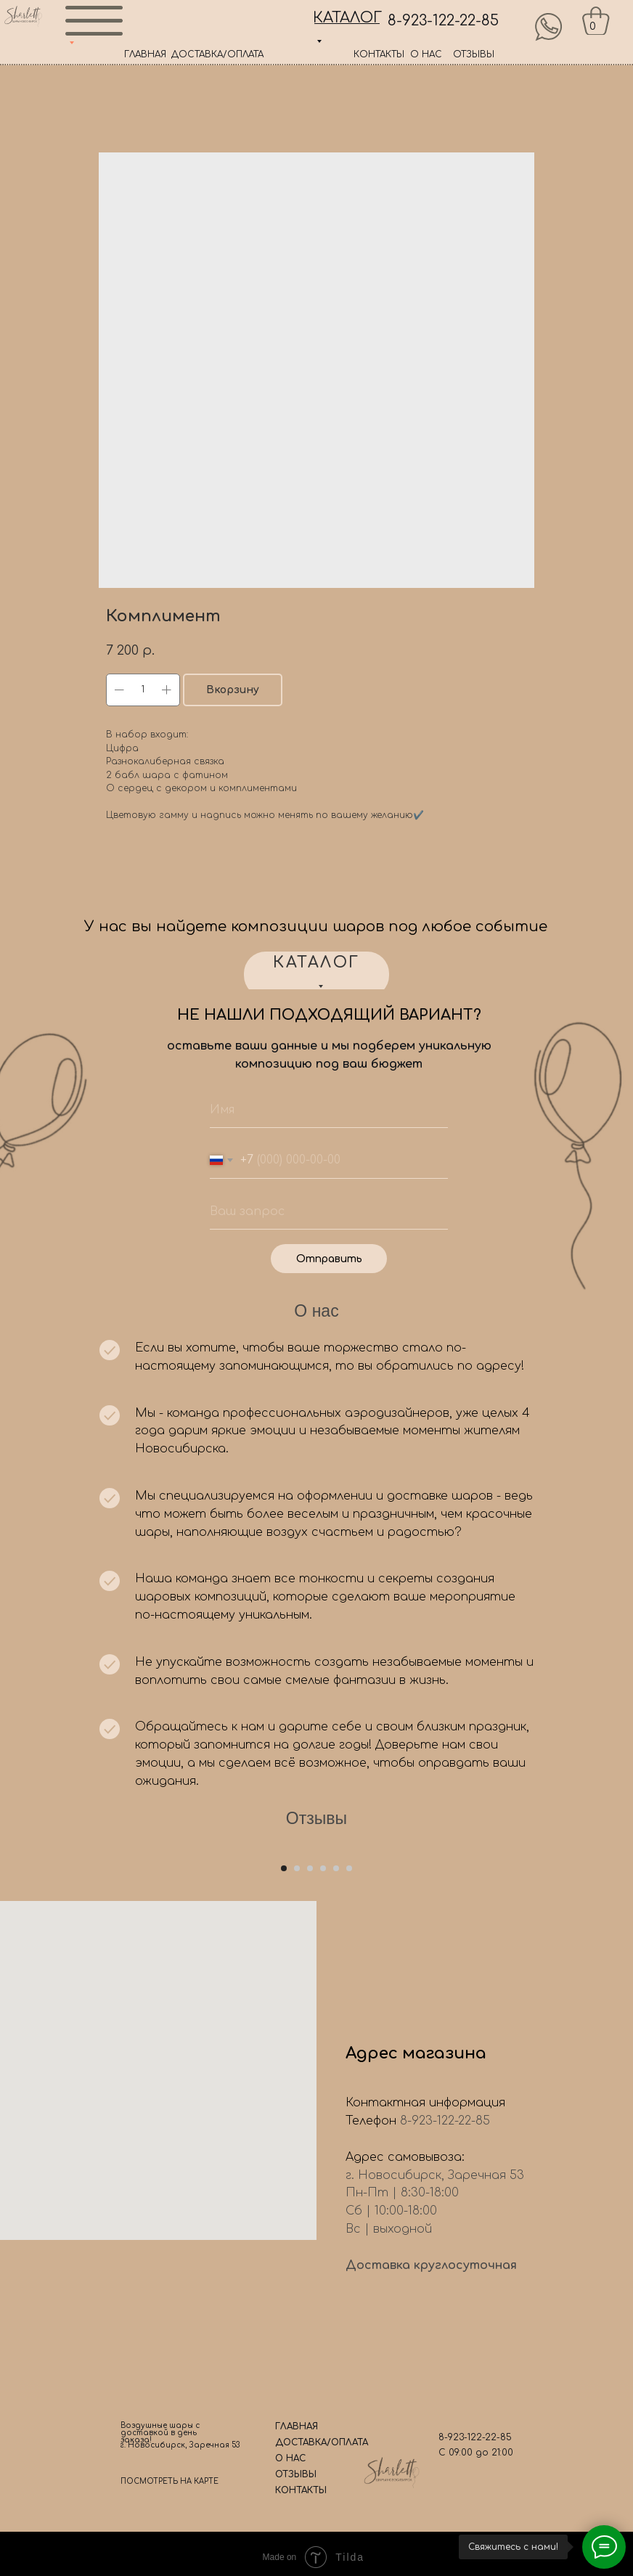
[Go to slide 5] (336, 2086)
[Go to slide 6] (349, 2086)
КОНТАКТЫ (379, 54)
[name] (329, 1110)
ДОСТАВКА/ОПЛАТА (217, 54)
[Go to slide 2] (297, 2086)
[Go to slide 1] (284, 2086)
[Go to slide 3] (310, 2086)
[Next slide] (603, 1955)
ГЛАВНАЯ (145, 54)
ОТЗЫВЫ (473, 54)
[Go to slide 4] (323, 2086)
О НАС (426, 54)
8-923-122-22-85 (443, 20)
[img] (548, 26)
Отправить (329, 1259)
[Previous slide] (29, 1955)
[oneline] (329, 1211)
